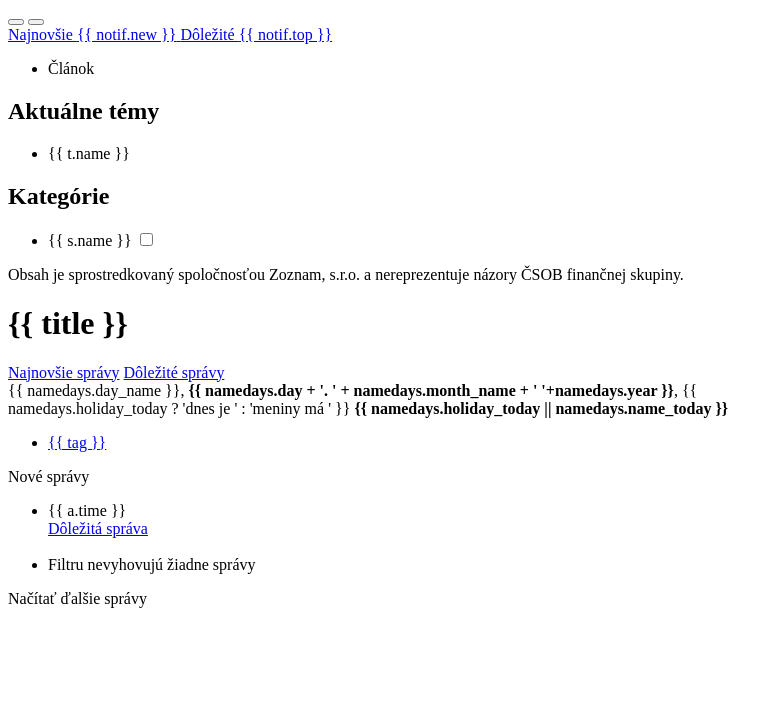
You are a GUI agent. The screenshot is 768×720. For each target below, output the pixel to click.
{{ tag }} (77, 442)
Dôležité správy (174, 372)
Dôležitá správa (98, 528)
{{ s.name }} (90, 240)
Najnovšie (94, 34)
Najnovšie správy (64, 372)
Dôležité (256, 34)
